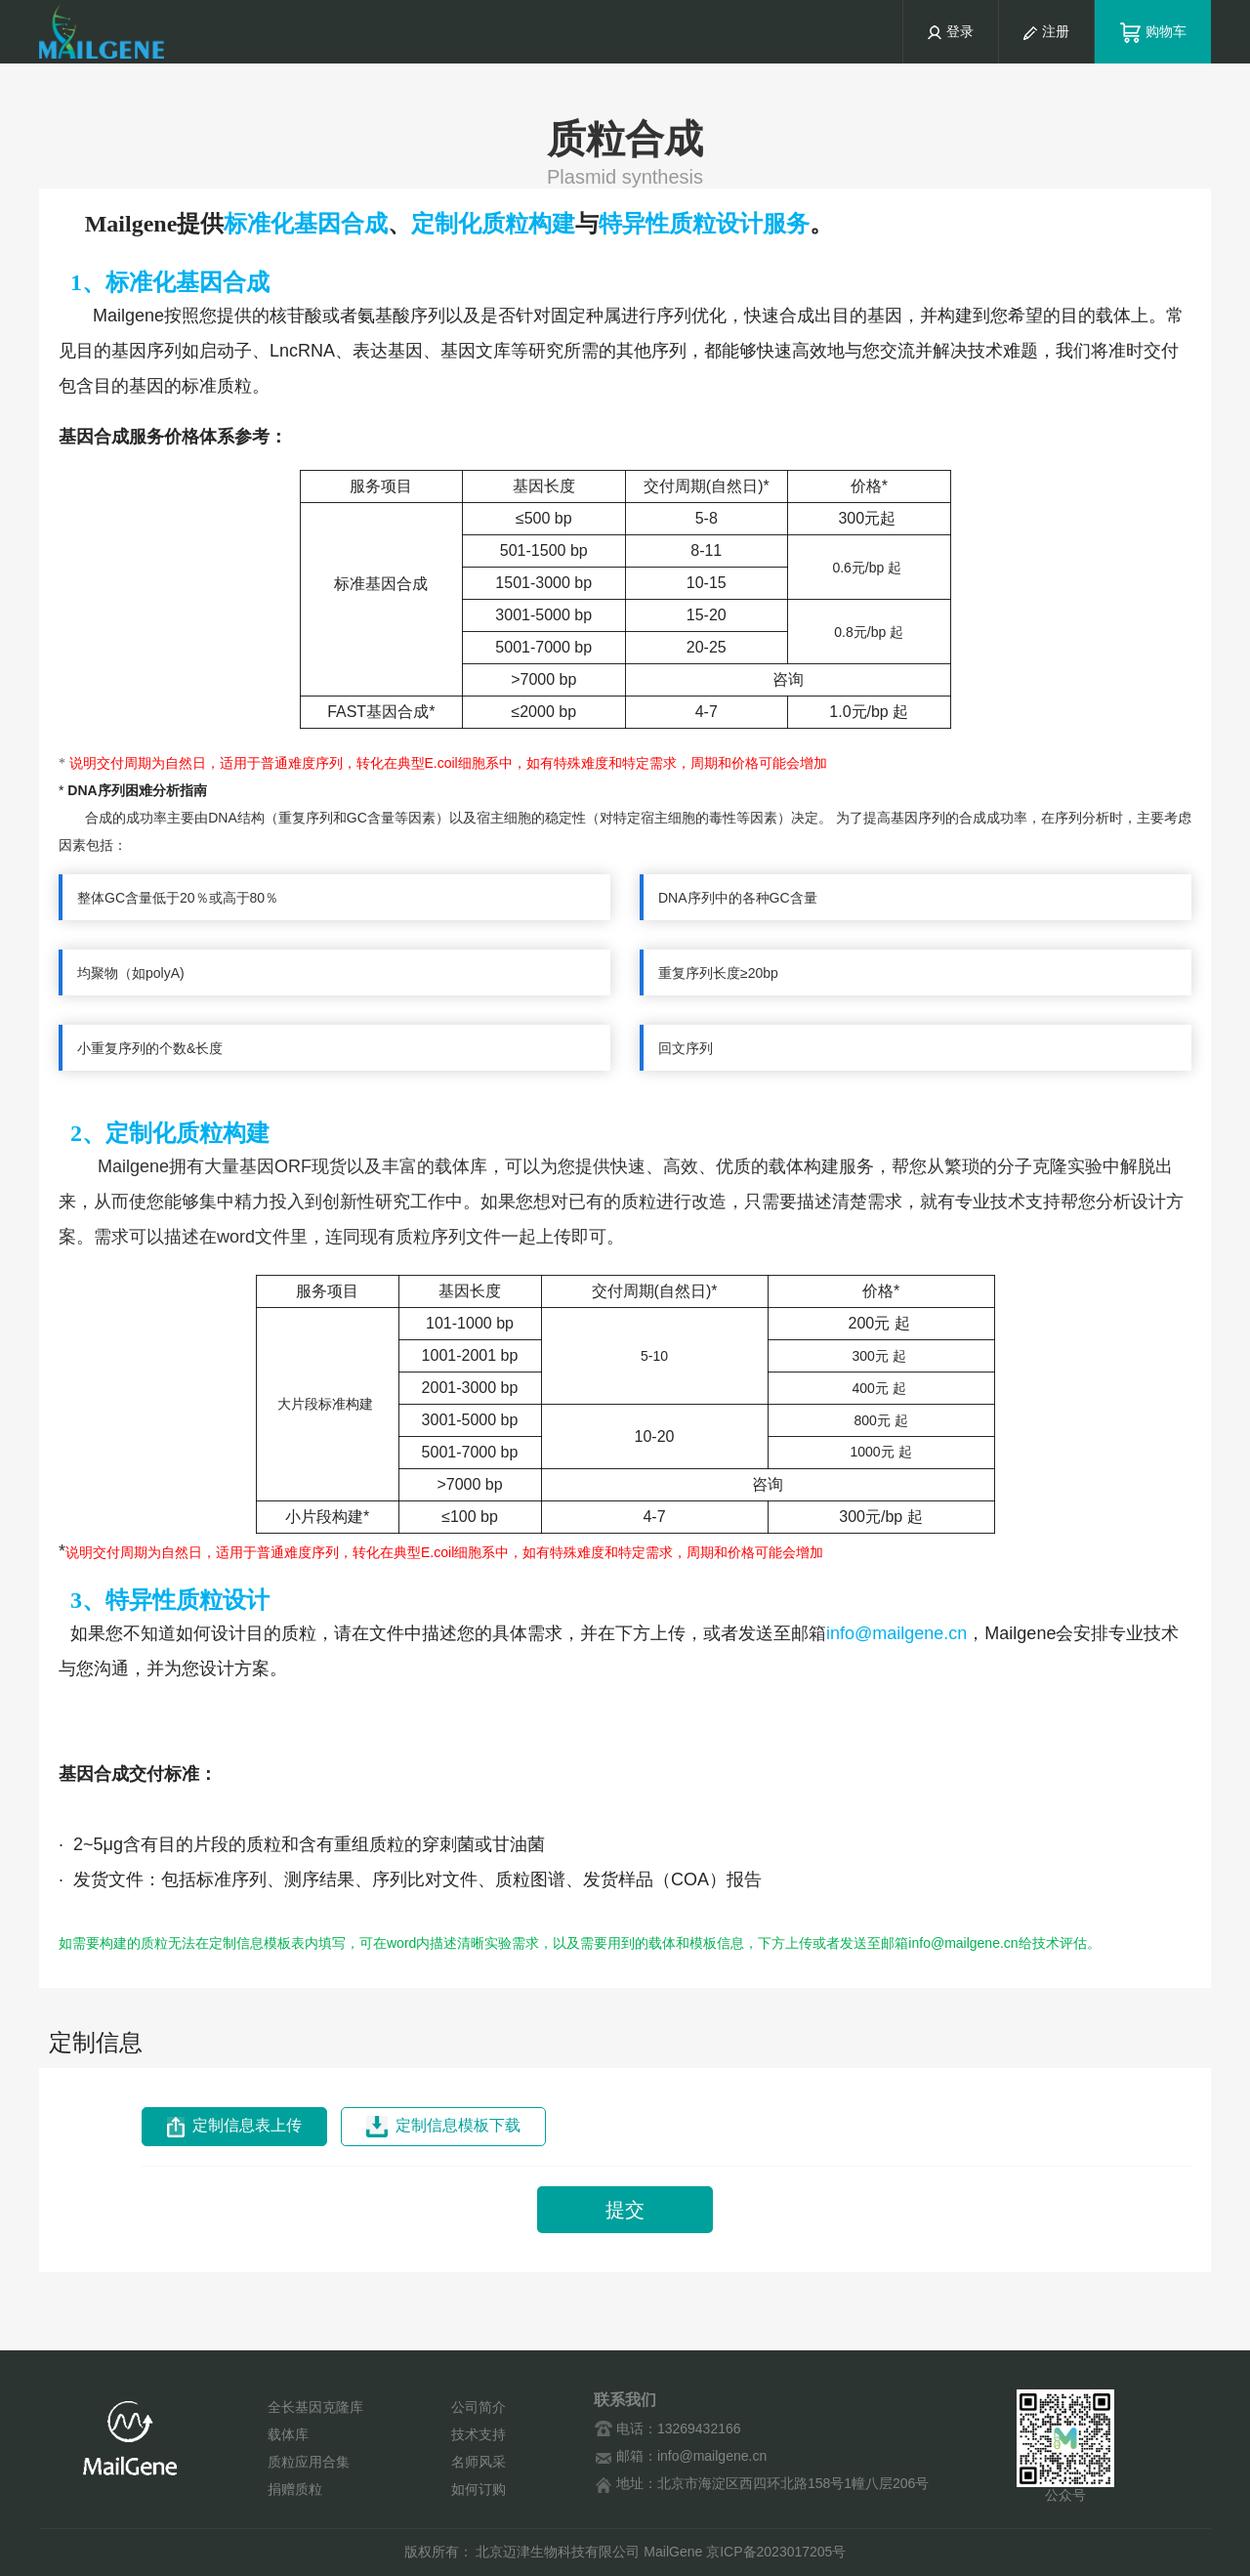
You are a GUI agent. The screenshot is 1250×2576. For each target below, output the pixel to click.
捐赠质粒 (295, 2489)
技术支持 (478, 2434)
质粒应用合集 (309, 2462)
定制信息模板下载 (443, 2126)
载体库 (288, 2434)
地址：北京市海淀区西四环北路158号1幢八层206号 (761, 2483)
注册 (1046, 31)
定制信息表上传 (234, 2127)
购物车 (1153, 31)
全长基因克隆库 (315, 2407)
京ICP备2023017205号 (776, 2551)
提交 (625, 2209)
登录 (960, 31)
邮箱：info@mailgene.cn (680, 2456)
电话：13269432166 (667, 2429)
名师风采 (478, 2462)
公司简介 (478, 2407)
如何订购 (478, 2489)
